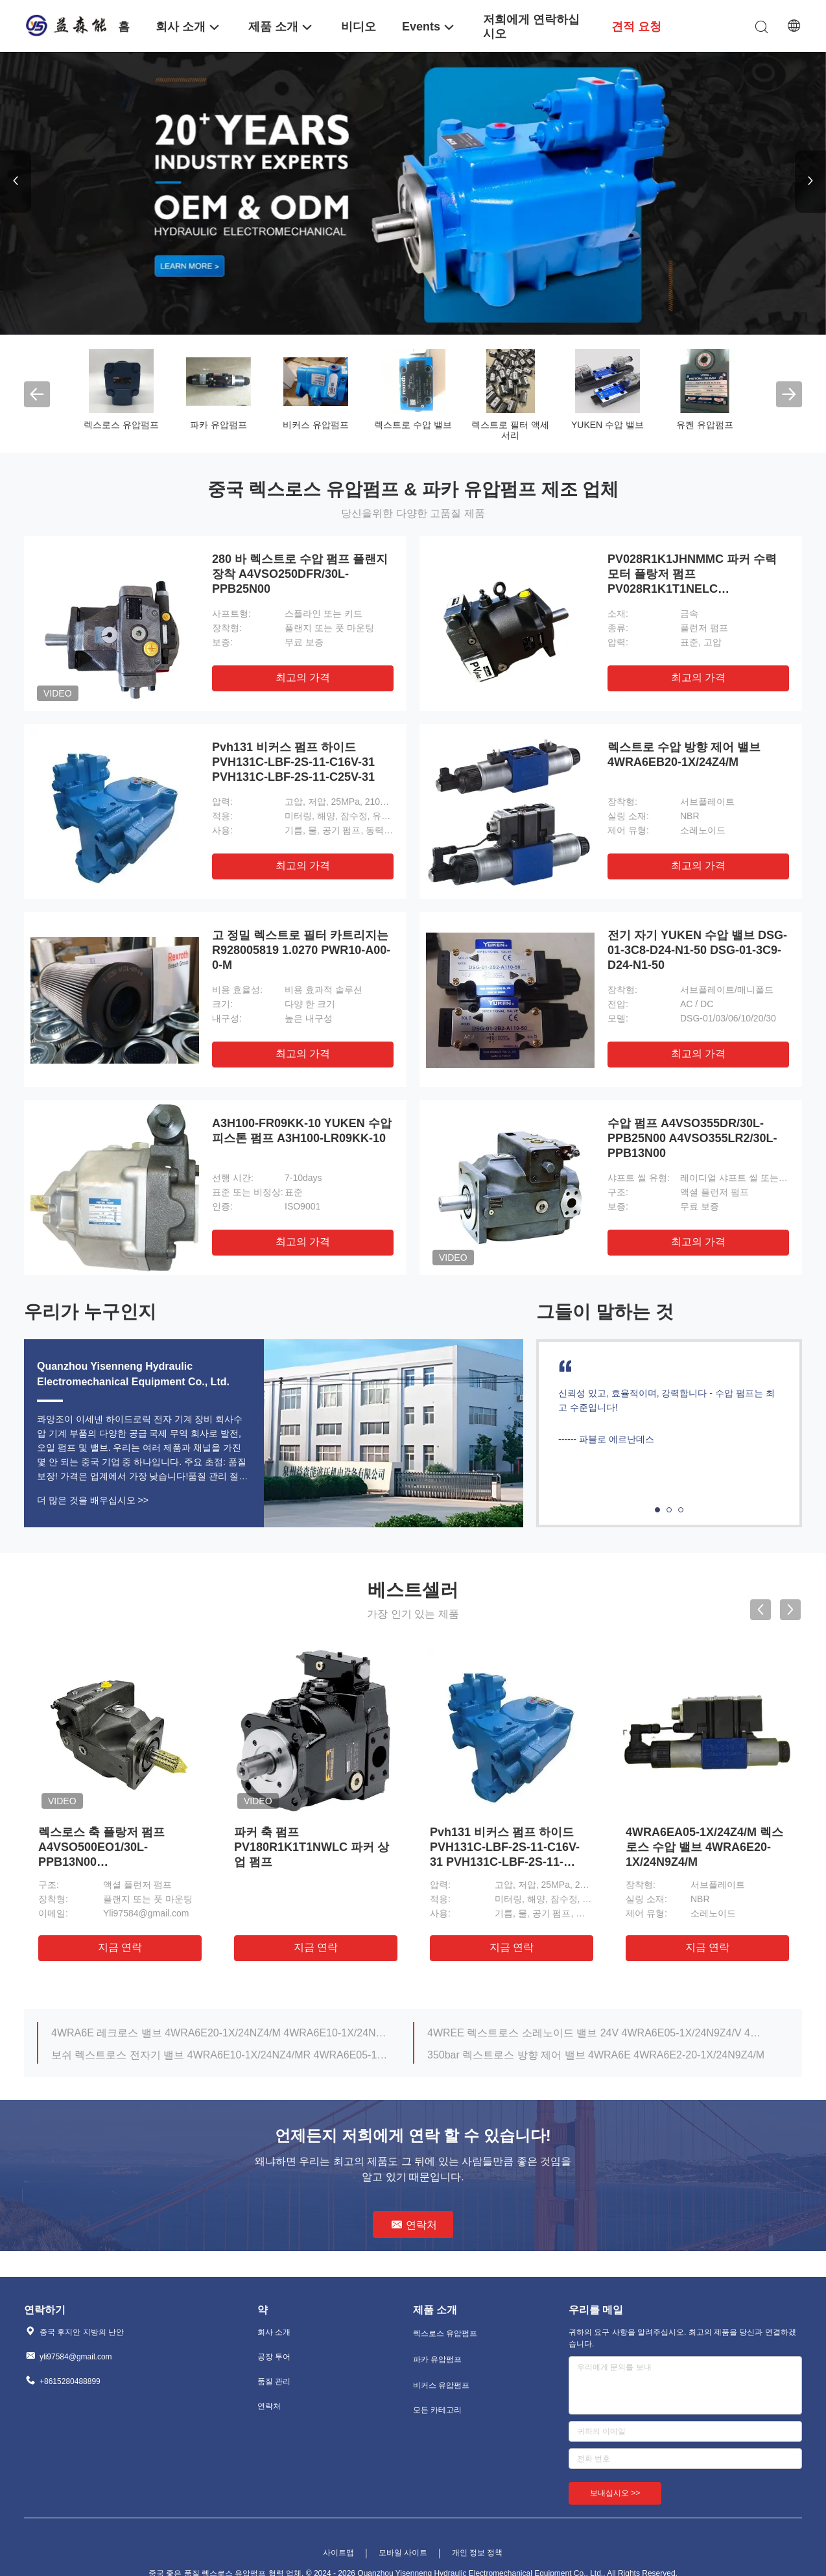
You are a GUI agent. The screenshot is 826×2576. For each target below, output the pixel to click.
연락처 (269, 2406)
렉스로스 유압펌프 (121, 425)
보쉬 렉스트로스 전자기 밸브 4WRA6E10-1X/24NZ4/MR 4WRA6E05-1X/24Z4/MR (220, 2054)
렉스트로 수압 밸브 (413, 425)
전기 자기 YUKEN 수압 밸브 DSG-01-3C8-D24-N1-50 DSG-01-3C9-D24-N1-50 (697, 950)
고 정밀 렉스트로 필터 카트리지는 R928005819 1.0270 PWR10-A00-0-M (301, 950)
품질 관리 (273, 2381)
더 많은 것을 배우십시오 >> (92, 1500)
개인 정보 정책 (477, 2552)
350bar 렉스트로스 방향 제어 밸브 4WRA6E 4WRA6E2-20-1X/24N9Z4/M (595, 2054)
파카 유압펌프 (218, 425)
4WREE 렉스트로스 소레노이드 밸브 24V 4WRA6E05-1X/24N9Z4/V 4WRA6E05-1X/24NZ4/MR (596, 2032)
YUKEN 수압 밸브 (607, 425)
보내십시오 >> (615, 2493)
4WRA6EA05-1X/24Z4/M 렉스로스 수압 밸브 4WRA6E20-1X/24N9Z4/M (704, 1847)
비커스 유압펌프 (316, 425)
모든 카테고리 (437, 2410)
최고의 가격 (303, 677)
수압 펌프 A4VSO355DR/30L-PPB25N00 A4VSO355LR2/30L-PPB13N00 (692, 1138)
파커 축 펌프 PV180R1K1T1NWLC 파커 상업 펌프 (311, 1847)
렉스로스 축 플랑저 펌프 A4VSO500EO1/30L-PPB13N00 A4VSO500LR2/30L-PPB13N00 (101, 1862)
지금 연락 (120, 1947)
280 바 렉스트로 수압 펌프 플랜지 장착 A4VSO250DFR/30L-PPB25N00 (300, 574)
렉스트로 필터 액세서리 (510, 430)
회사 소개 (273, 2332)
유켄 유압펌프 (704, 425)
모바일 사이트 (403, 2552)
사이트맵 (338, 2552)
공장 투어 (273, 2356)
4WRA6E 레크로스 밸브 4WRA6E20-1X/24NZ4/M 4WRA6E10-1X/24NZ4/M (220, 2032)
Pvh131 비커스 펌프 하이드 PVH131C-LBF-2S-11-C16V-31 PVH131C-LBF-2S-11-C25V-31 (293, 762)
